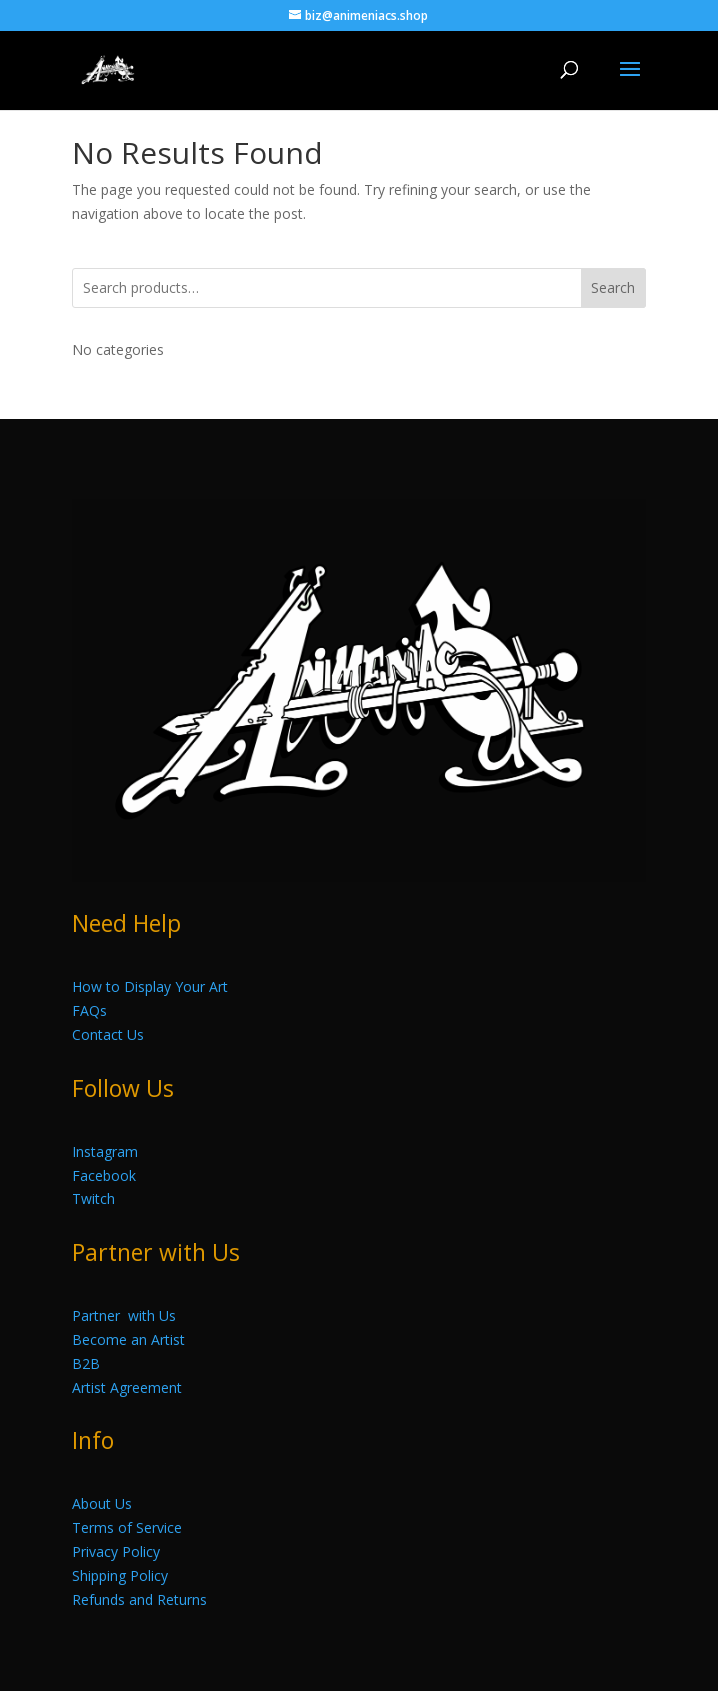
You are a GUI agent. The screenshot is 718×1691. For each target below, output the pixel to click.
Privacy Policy (116, 1551)
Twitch (93, 1198)
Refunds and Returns (139, 1599)
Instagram (105, 1151)
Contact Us (108, 1034)
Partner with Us (124, 1315)
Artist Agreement (127, 1387)
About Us (102, 1503)
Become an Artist (128, 1339)
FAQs (89, 1010)
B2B (86, 1363)
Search (613, 287)
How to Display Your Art (150, 986)
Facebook (104, 1175)
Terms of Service (127, 1527)
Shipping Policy (120, 1575)
